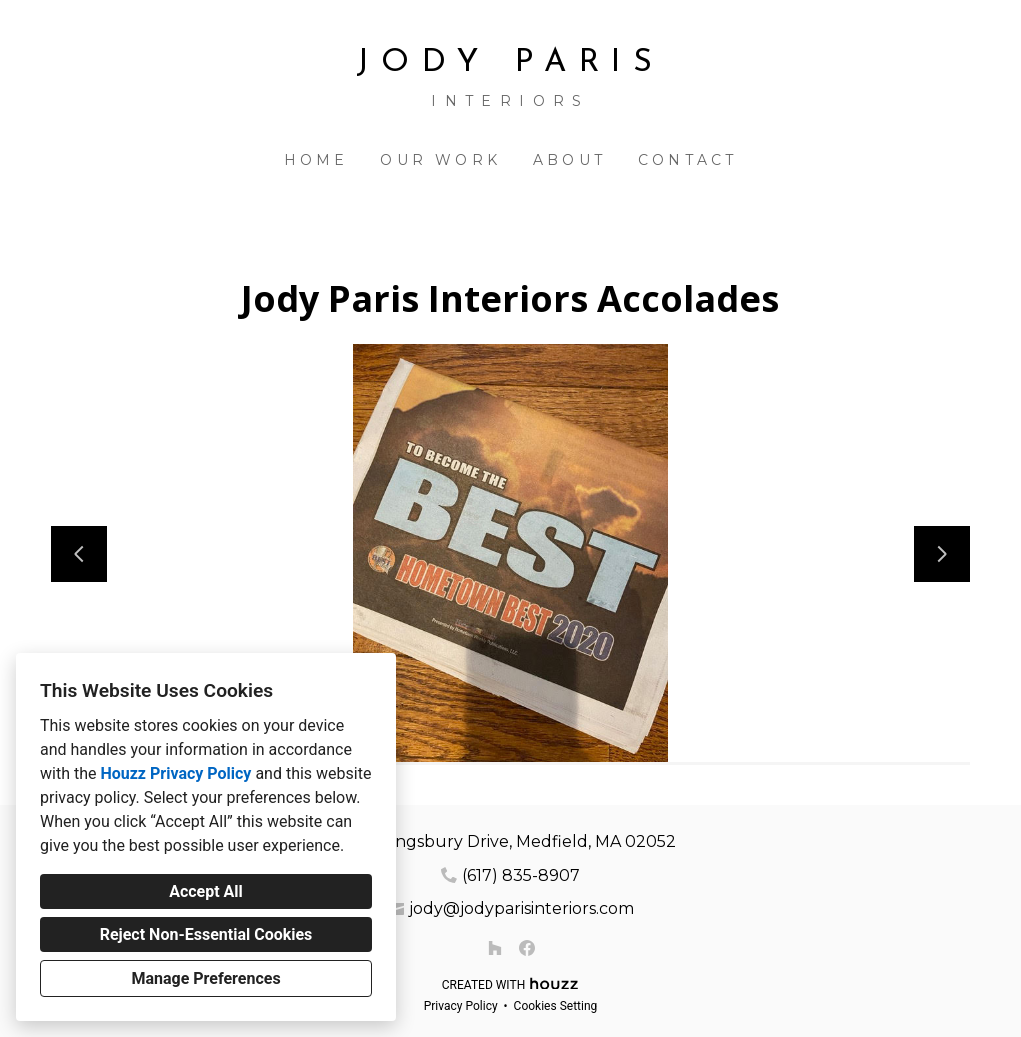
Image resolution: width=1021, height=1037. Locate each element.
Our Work (440, 160)
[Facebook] (527, 948)
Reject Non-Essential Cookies (206, 934)
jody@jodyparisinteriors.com (521, 908)
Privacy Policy (461, 1006)
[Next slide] (942, 554)
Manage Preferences (205, 978)
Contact (687, 160)
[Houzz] (495, 948)
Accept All (206, 891)
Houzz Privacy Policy (175, 773)
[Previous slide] (79, 554)
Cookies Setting (556, 1006)
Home (316, 160)
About (569, 160)
